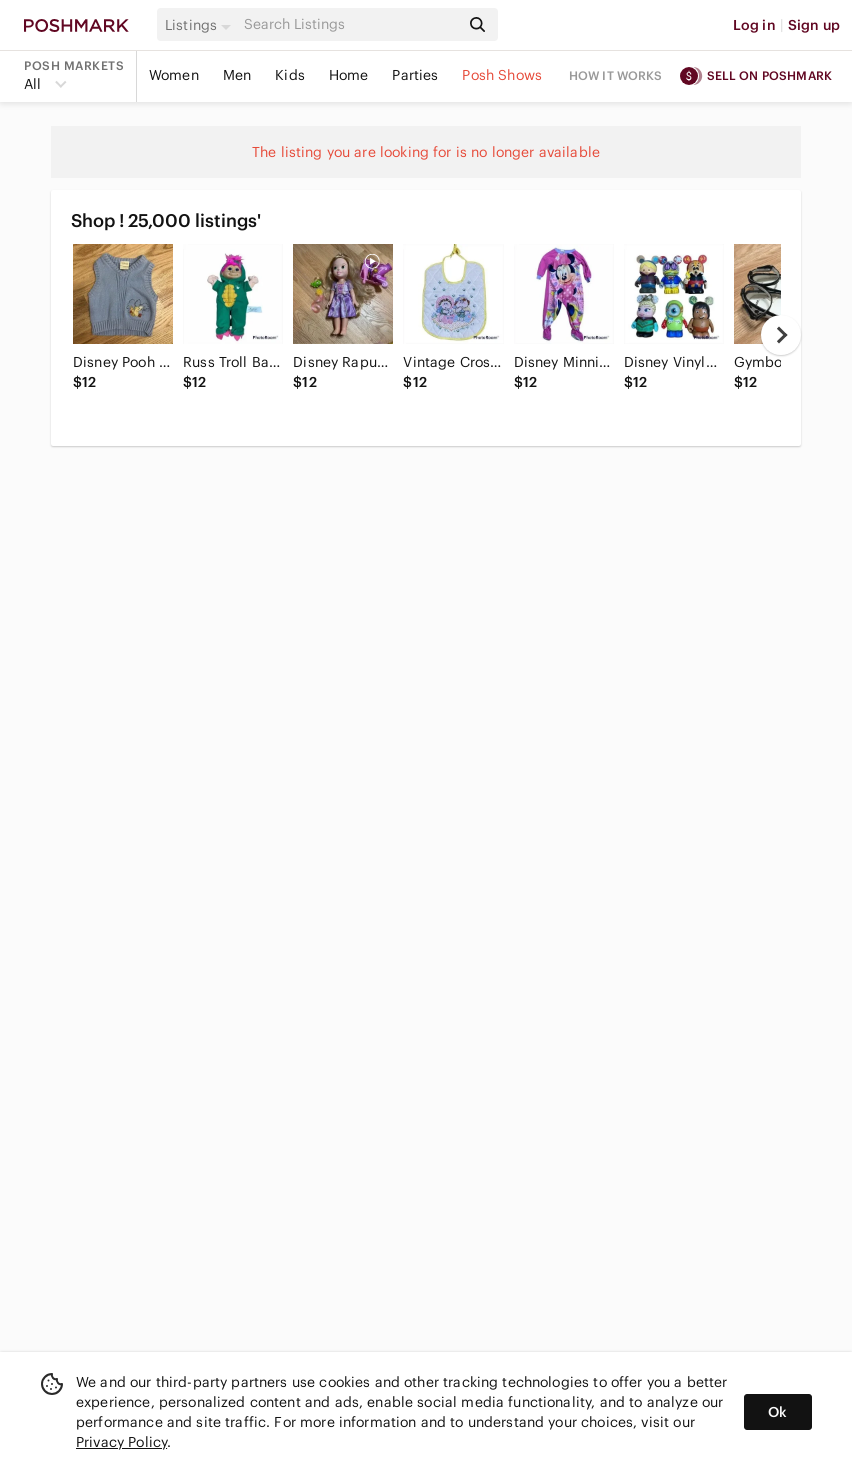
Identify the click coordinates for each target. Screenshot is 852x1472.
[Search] (349, 24)
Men (237, 75)
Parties (415, 75)
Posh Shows (502, 75)
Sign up (814, 25)
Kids (290, 75)
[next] (781, 335)
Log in (754, 25)
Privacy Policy (121, 1442)
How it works (616, 75)
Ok (777, 1412)
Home (349, 75)
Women (174, 75)
